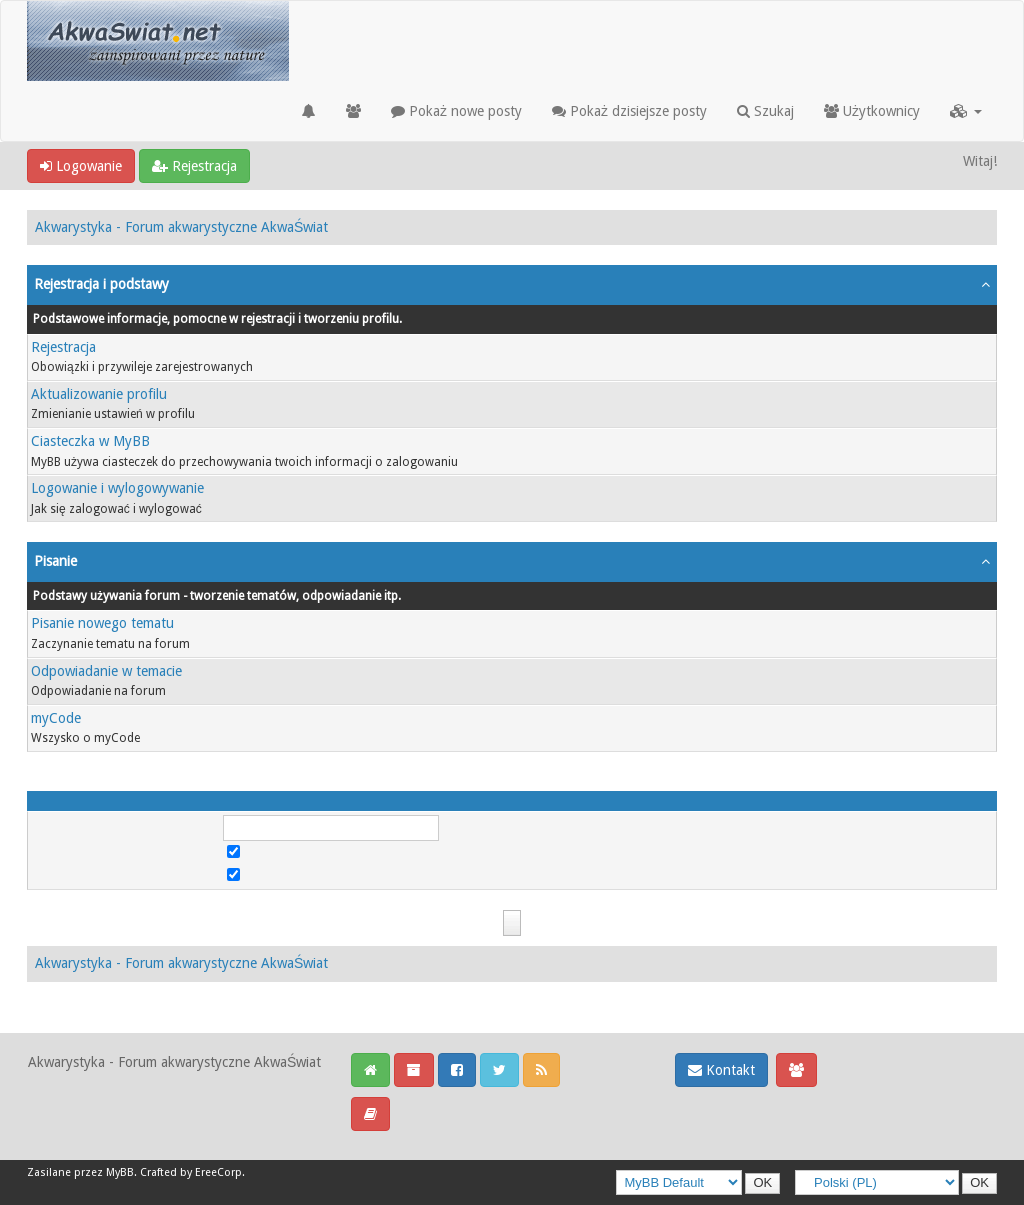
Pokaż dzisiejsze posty (629, 111)
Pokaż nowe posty (456, 111)
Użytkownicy (872, 111)
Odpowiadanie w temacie (106, 671)
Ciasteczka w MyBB (90, 441)
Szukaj (765, 111)
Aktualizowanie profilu (99, 394)
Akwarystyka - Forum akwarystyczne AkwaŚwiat (181, 227)
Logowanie (81, 166)
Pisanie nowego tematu (102, 623)
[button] (966, 111)
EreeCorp (218, 1172)
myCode (56, 718)
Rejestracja (194, 166)
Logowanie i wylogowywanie (117, 488)
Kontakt (721, 1070)
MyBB (120, 1172)
